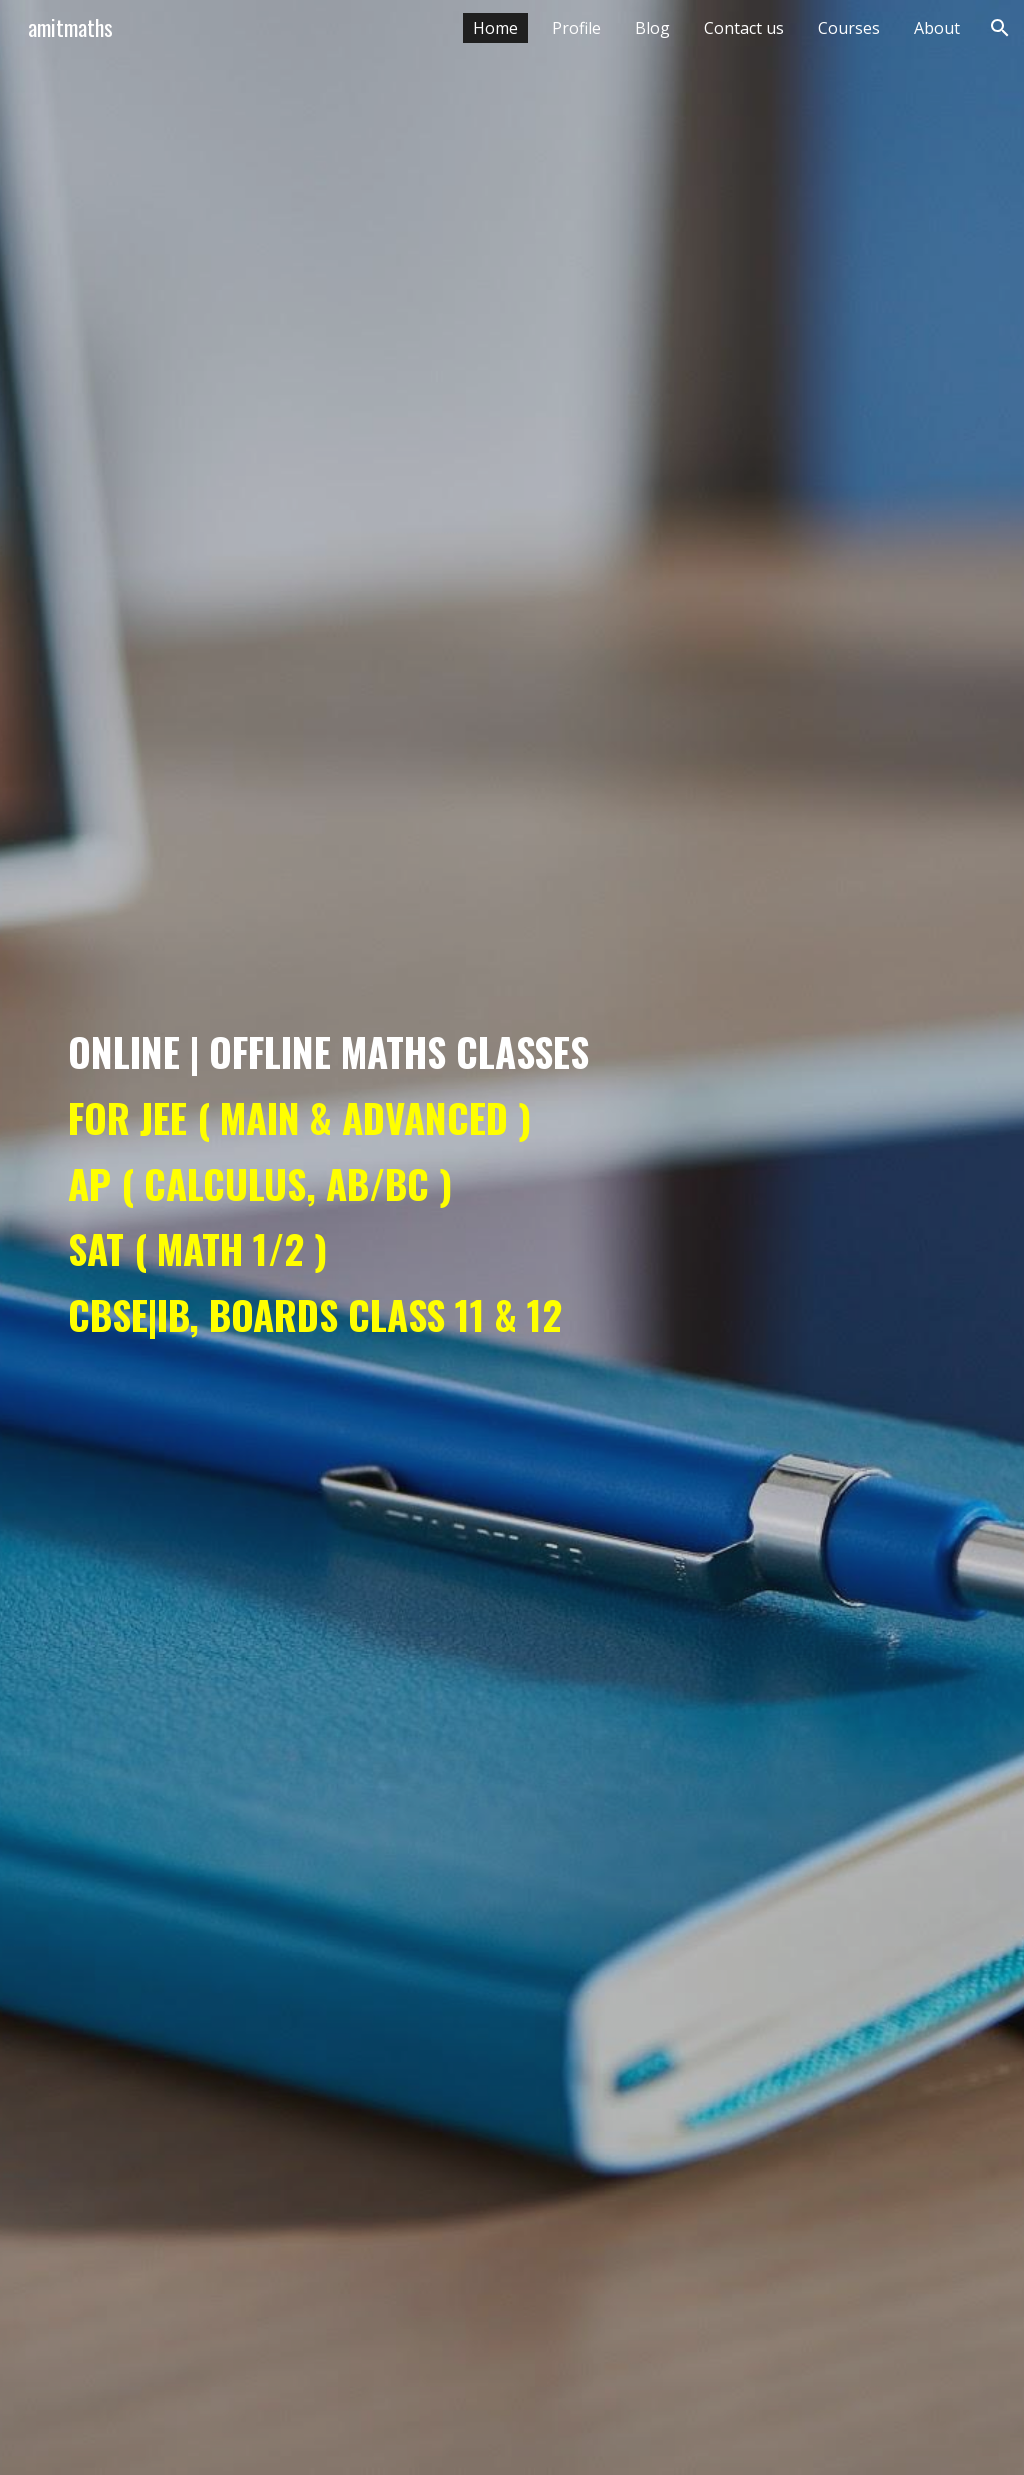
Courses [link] (849, 28)
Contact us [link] (744, 28)
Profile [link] (576, 28)
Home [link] (495, 28)
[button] (1000, 28)
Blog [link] (652, 28)
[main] (512, 1237)
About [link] (937, 28)
